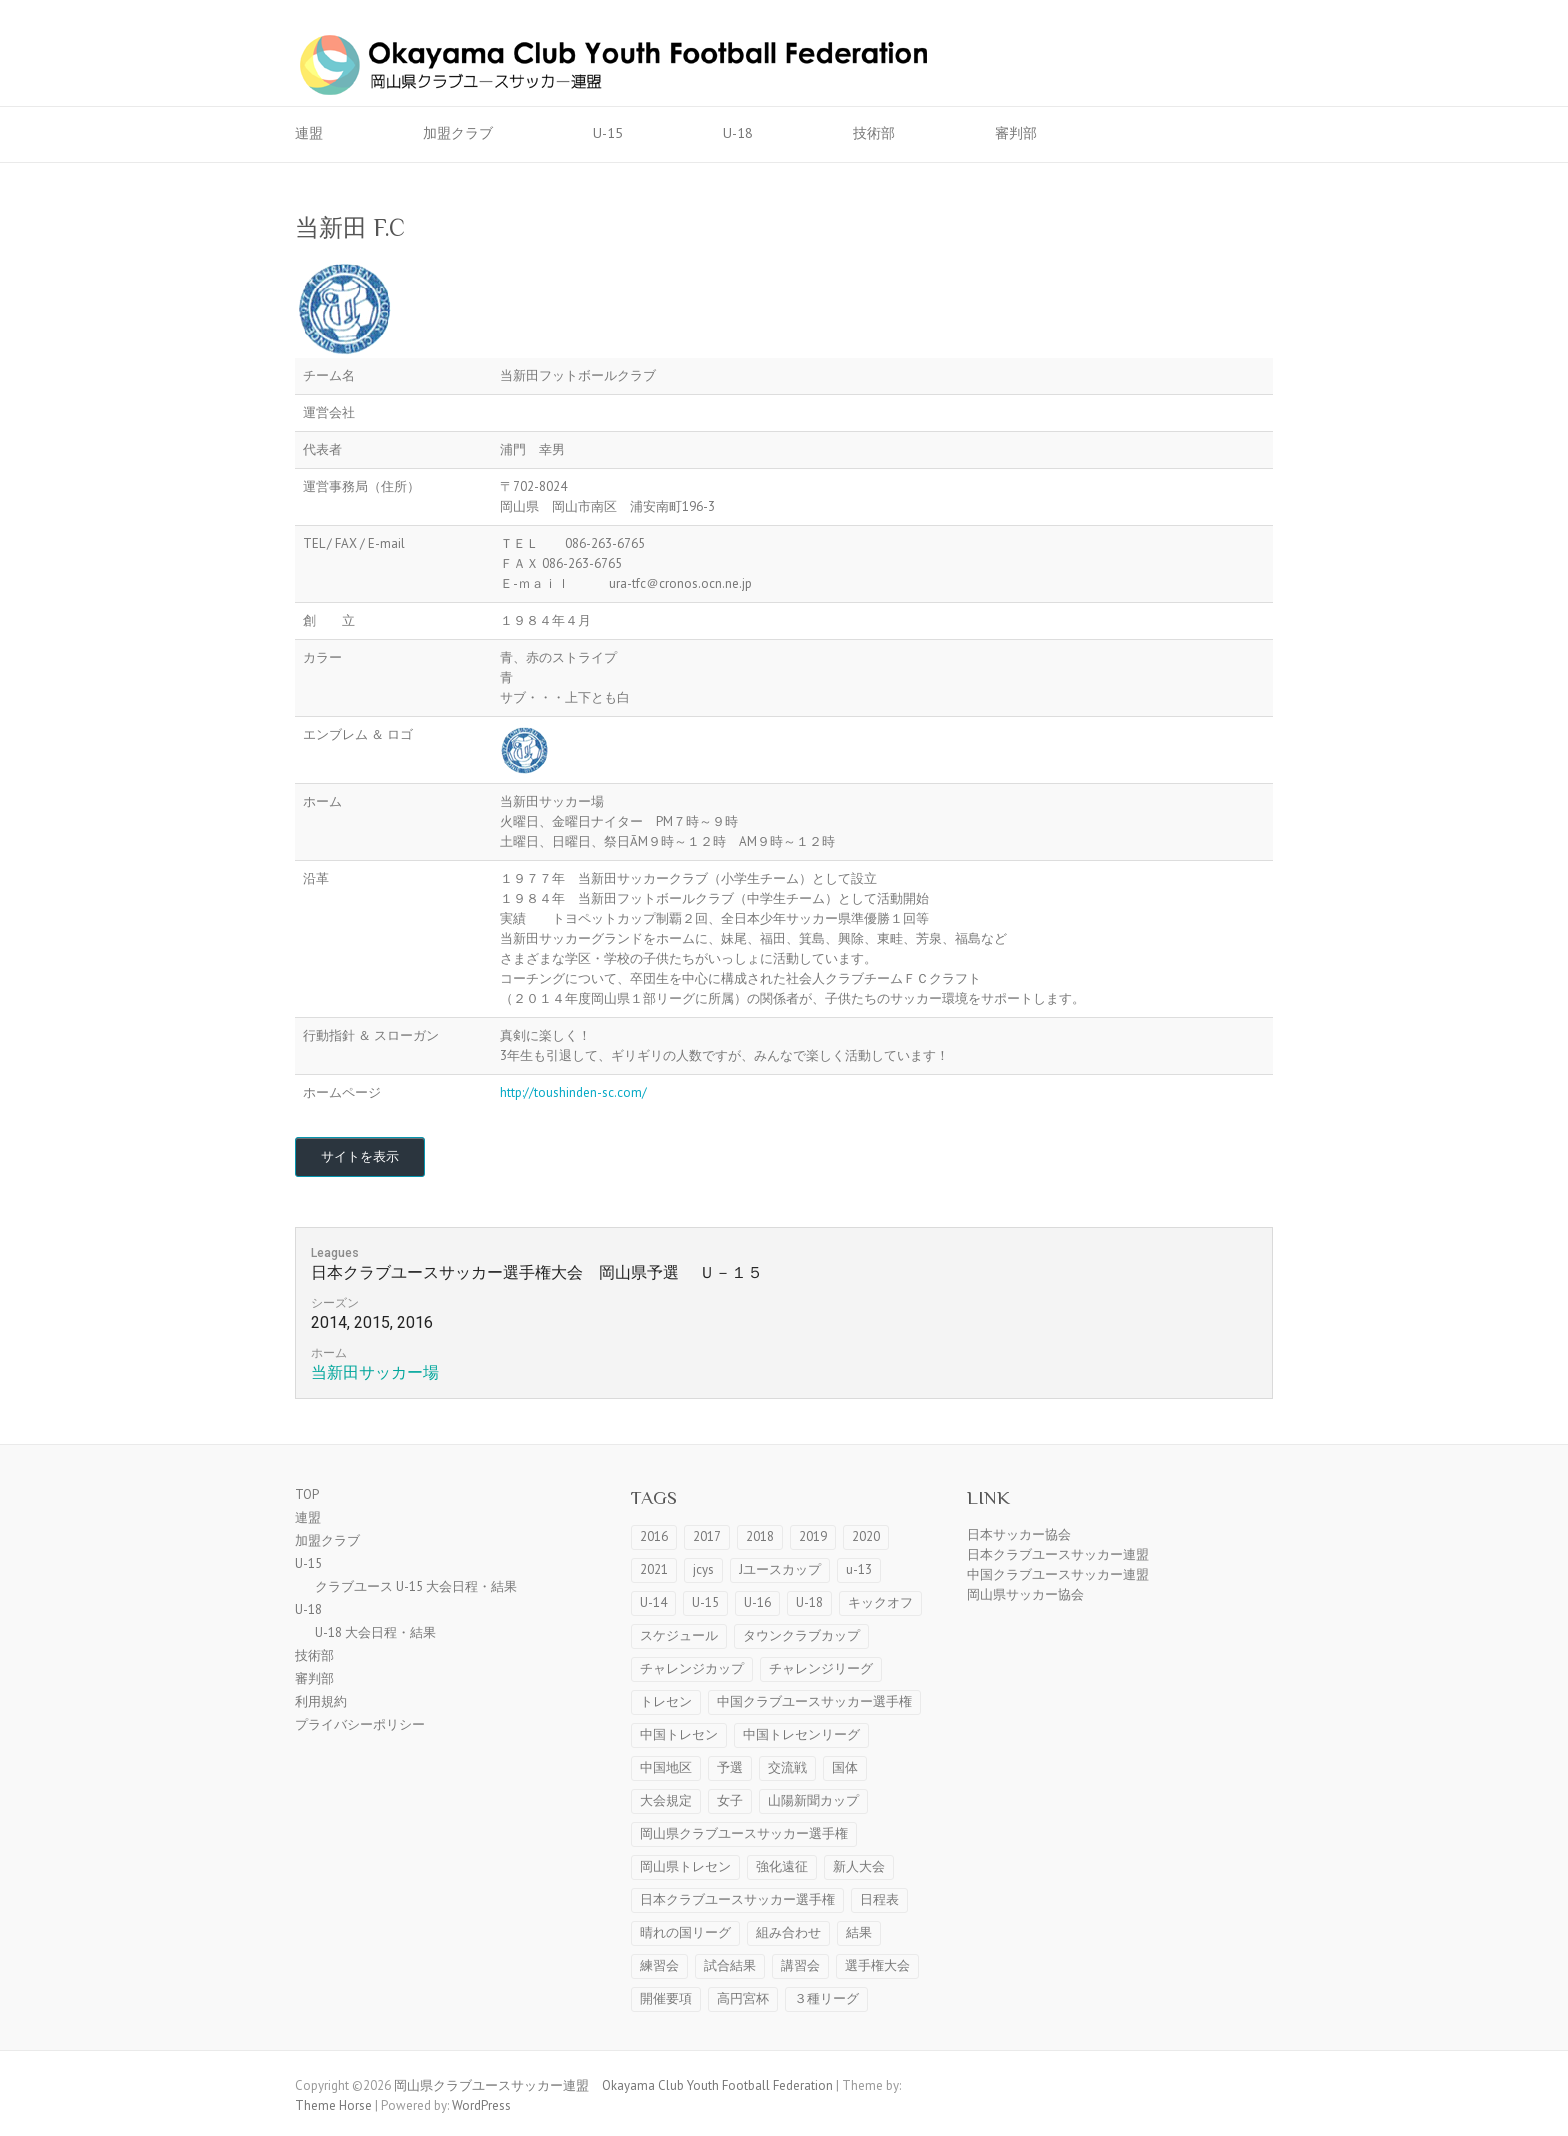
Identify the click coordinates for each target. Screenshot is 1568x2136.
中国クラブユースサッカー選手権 (814, 1701)
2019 (813, 1536)
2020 (866, 1536)
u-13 (859, 1569)
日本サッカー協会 (1019, 1534)
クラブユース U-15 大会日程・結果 (416, 1586)
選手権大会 (877, 1965)
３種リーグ (826, 1998)
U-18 (738, 133)
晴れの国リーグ (685, 1932)
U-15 (608, 133)
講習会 (800, 1965)
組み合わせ (788, 1932)
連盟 (309, 133)
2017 (707, 1536)
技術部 (874, 133)
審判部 (1016, 133)
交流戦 (787, 1767)
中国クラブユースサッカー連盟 (1058, 1574)
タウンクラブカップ (801, 1635)
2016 (654, 1536)
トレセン (666, 1701)
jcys (703, 1569)
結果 (859, 1932)
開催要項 (666, 1998)
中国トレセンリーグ (801, 1734)
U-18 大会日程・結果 (375, 1632)
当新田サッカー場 (375, 1372)
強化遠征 (782, 1866)
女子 (730, 1800)
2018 (760, 1536)
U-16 (757, 1602)
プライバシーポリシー (360, 1724)
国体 (845, 1767)
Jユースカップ (780, 1569)
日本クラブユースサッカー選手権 (737, 1899)
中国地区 (666, 1767)
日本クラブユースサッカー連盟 (1058, 1554)
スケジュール (679, 1635)
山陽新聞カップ (813, 1800)
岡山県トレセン (685, 1866)
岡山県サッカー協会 (1025, 1594)
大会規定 (666, 1800)
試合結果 (730, 1965)
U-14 (653, 1602)
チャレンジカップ (692, 1668)
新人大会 (859, 1866)
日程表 (879, 1899)
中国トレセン (679, 1734)
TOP (307, 1494)
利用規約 (321, 1701)
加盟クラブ (458, 133)
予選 (730, 1767)
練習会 (659, 1965)
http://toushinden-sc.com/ (573, 1092)
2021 (654, 1569)
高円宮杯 (743, 1998)
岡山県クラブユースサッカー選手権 (744, 1833)
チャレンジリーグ (821, 1668)
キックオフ (880, 1602)
